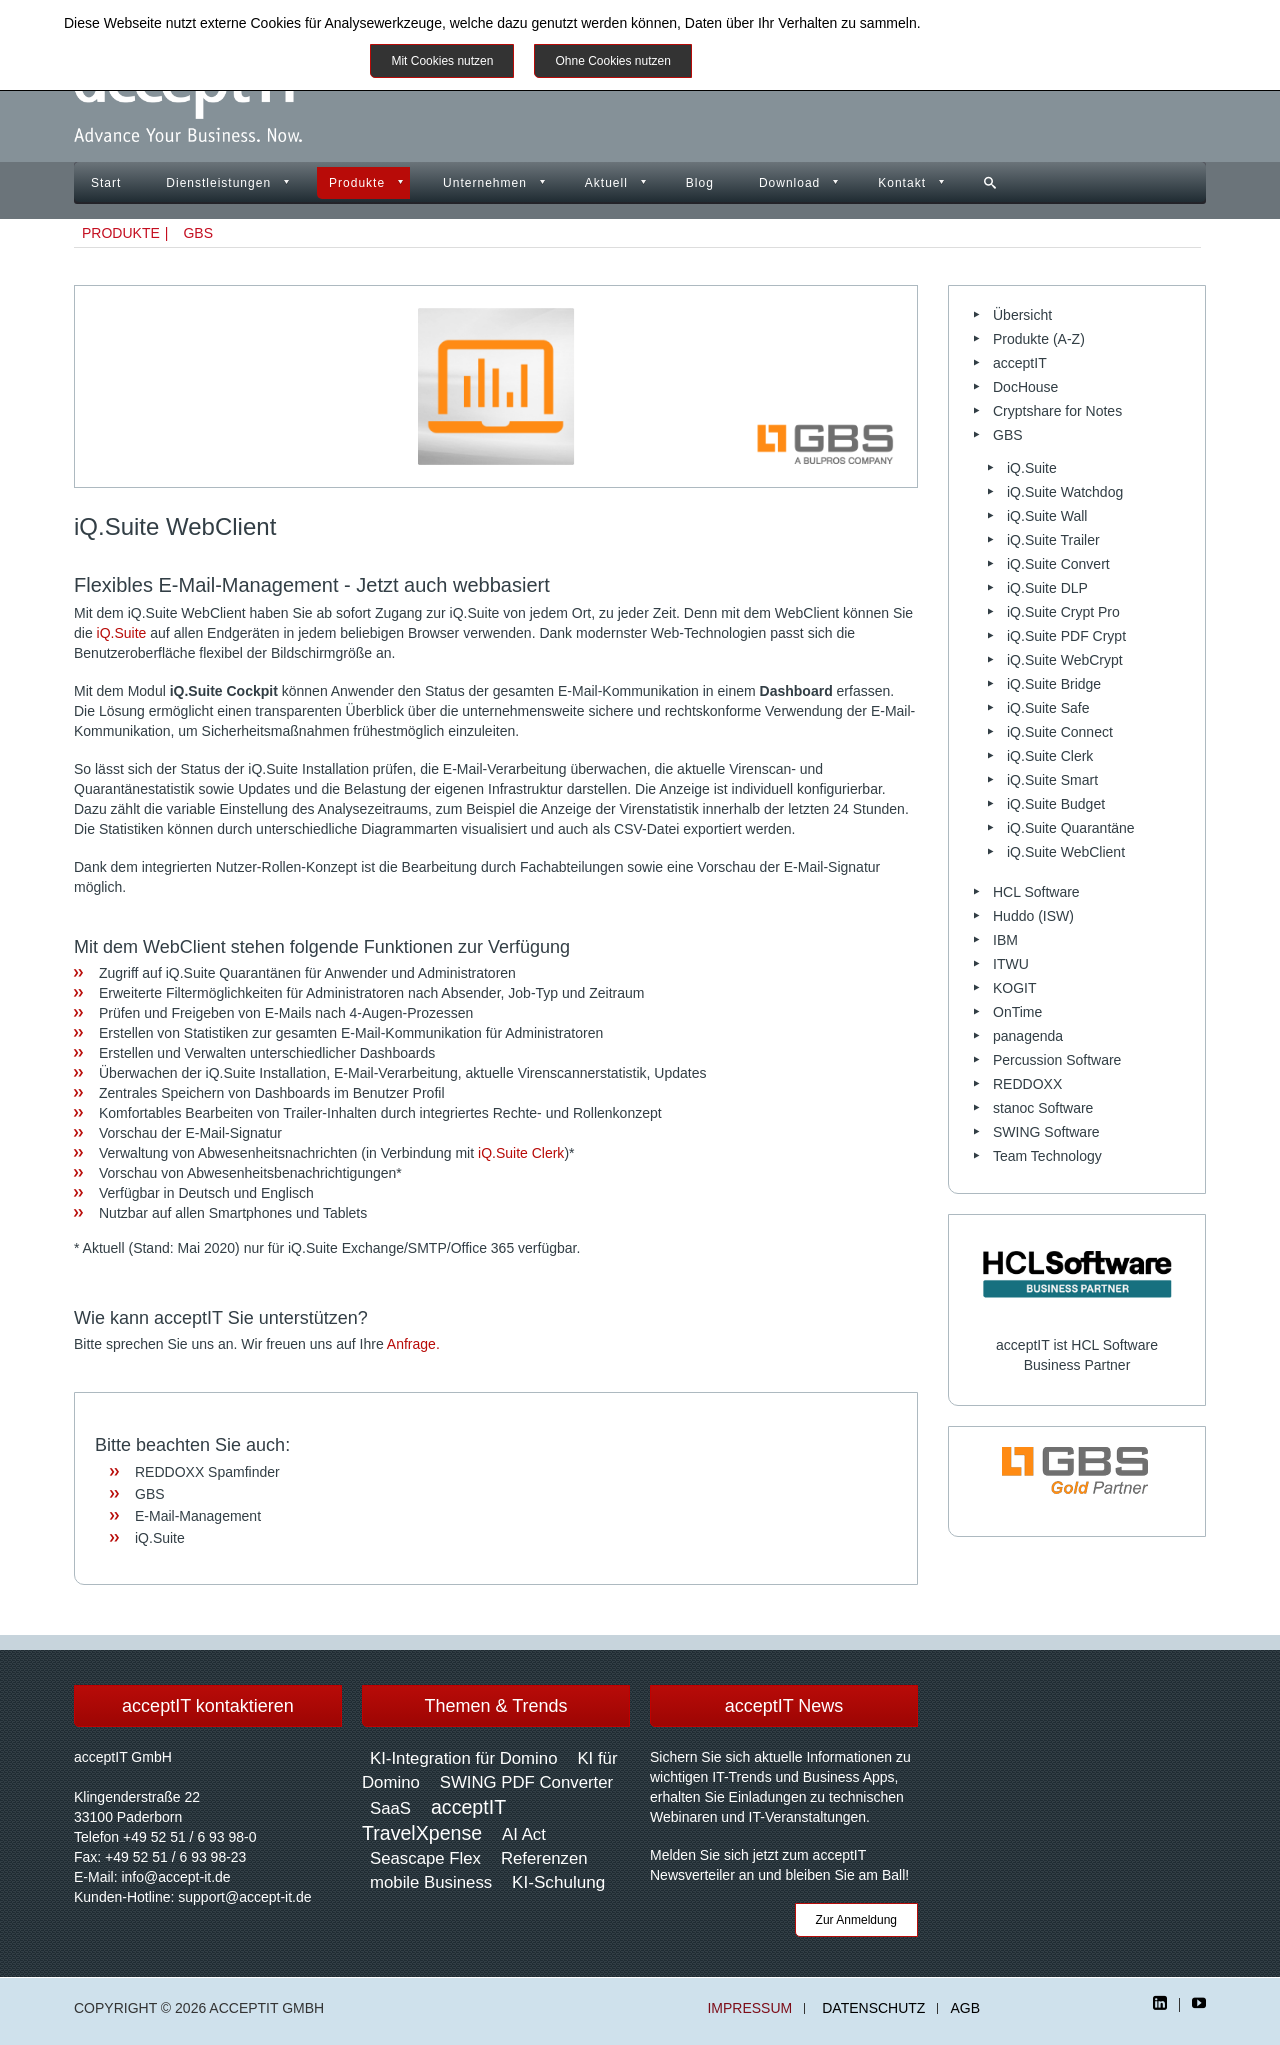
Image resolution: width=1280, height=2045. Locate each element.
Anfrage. (413, 1344)
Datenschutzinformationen (1005, 23)
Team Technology (1047, 1156)
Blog (700, 183)
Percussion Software (1057, 1060)
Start (106, 183)
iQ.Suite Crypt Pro (1063, 612)
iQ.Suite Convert (1058, 564)
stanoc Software (1043, 1108)
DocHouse (1025, 387)
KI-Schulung (558, 1882)
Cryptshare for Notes (1057, 411)
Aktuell (606, 183)
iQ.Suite (122, 633)
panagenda (1028, 1036)
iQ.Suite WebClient (1066, 852)
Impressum (749, 2008)
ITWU (1011, 964)
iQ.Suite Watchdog (1065, 492)
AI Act (524, 1834)
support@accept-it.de (244, 1897)
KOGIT (1015, 988)
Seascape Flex (425, 1858)
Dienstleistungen (218, 183)
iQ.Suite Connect (1060, 732)
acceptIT (1020, 363)
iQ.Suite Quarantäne (1071, 828)
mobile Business (431, 1882)
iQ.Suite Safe (1048, 708)
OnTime (1017, 1012)
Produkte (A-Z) (1039, 339)
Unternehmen (485, 183)
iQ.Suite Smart (1052, 780)
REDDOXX (1027, 1084)
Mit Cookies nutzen (442, 61)
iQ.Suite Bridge (1054, 684)
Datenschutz (873, 2008)
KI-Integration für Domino (463, 1758)
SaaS (390, 1808)
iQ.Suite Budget (1056, 804)
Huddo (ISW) (1033, 916)
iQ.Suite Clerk (521, 1153)
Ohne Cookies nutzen (612, 61)
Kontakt (902, 183)
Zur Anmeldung (856, 1920)
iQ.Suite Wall (1047, 516)
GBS (198, 233)
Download (789, 183)
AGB (965, 2008)
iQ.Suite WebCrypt (1065, 660)
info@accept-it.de (175, 1877)
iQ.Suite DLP (1047, 588)
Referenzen (544, 1858)
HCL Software (1036, 892)
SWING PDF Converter (526, 1782)
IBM (1005, 940)
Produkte (357, 183)
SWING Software (1046, 1132)
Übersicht (1022, 315)
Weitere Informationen (782, 61)
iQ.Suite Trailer (1053, 540)
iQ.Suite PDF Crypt (1066, 636)
